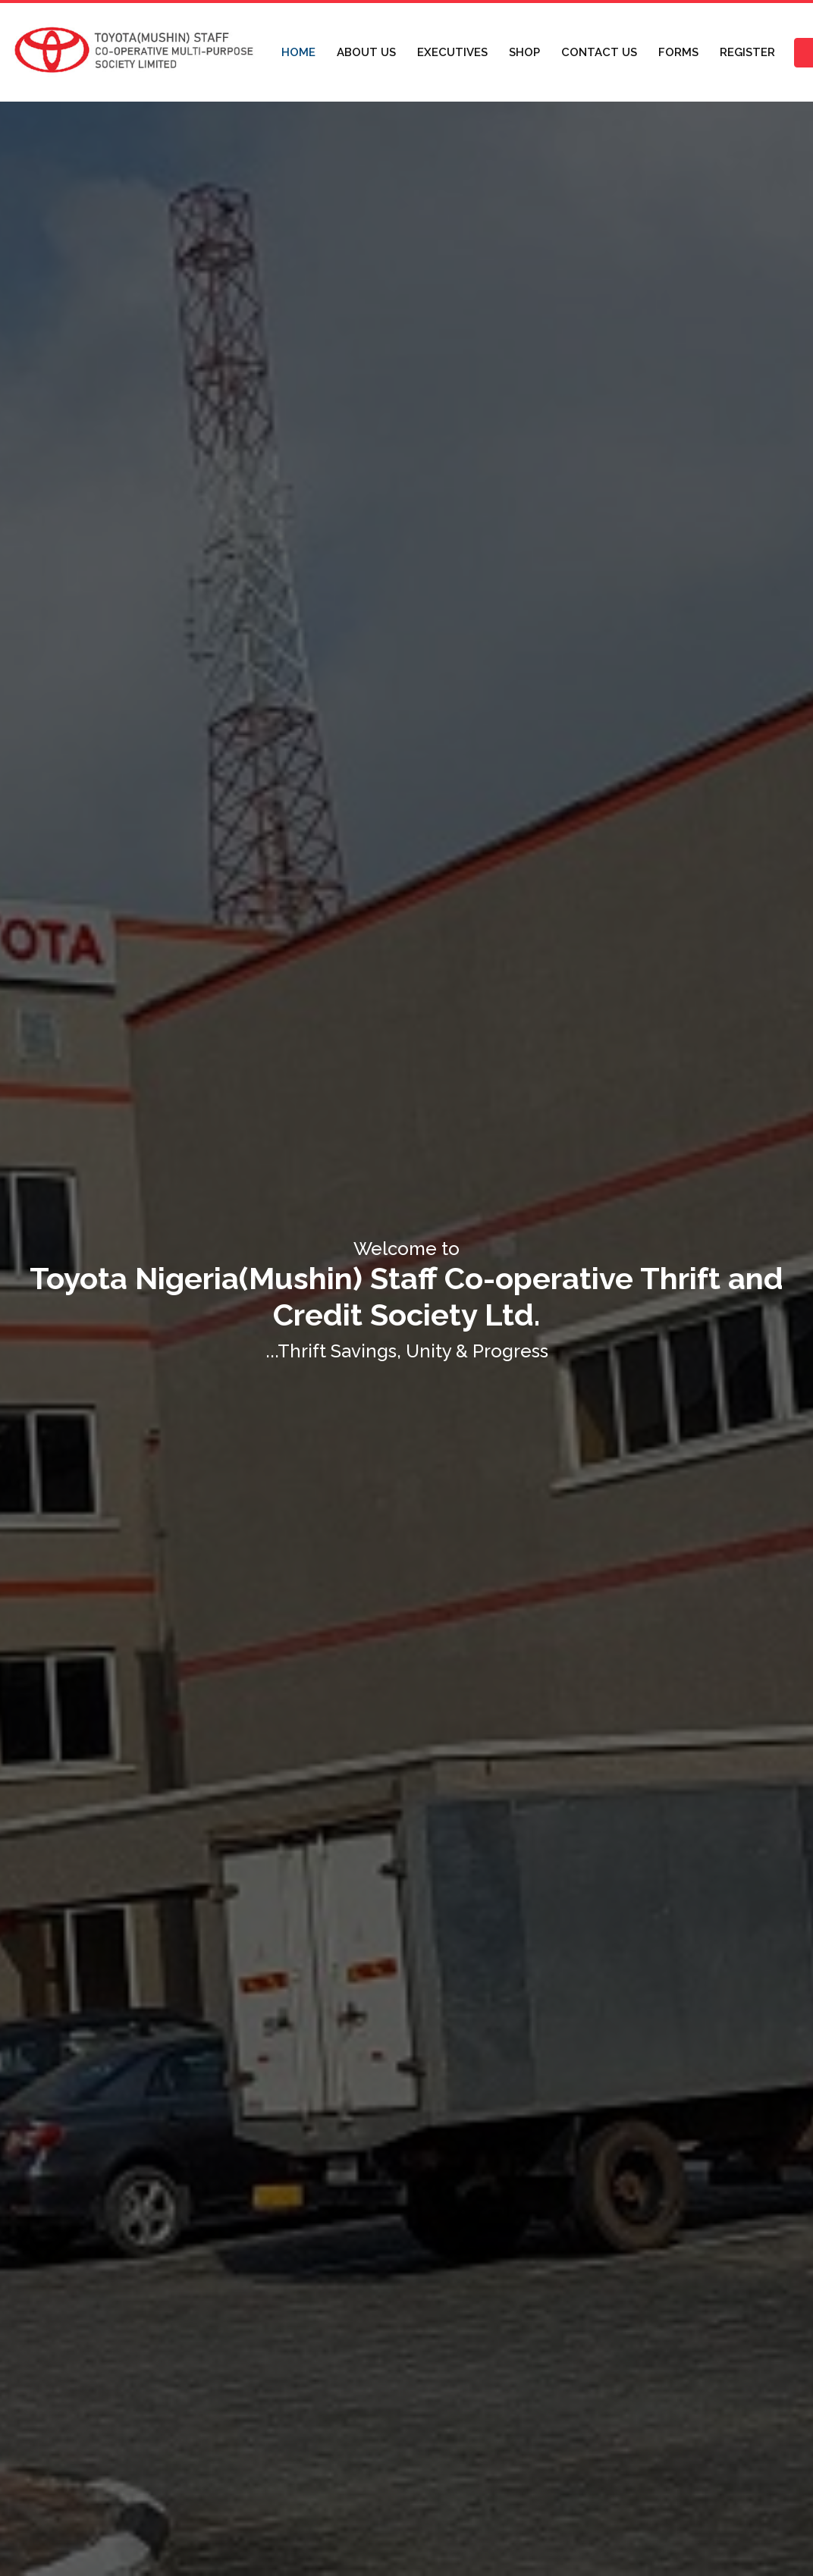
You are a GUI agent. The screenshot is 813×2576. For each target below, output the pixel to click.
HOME (298, 52)
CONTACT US (599, 52)
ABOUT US (366, 52)
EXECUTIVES (452, 52)
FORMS (678, 52)
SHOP (524, 52)
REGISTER (747, 52)
